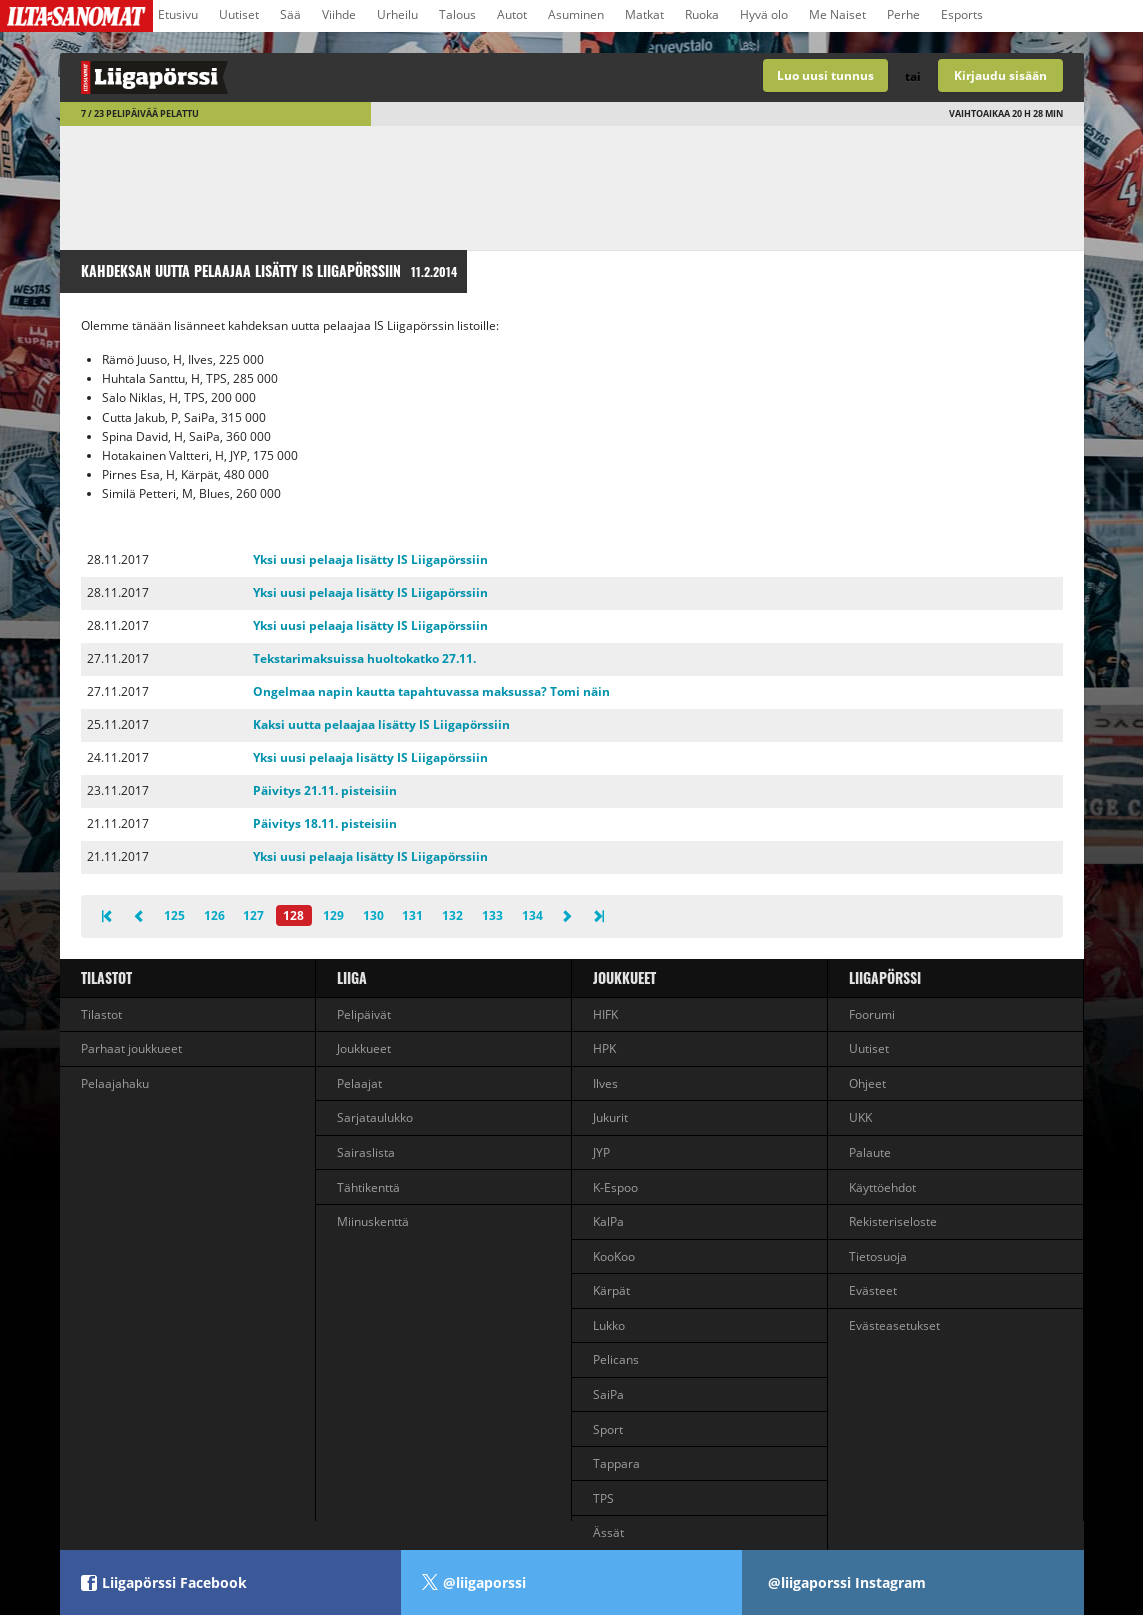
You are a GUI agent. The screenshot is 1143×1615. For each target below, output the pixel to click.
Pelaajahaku (115, 1083)
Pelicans (616, 1359)
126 (214, 915)
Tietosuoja (878, 1256)
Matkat (644, 14)
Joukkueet (364, 1048)
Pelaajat (359, 1083)
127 (253, 915)
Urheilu (397, 14)
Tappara (616, 1463)
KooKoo (614, 1256)
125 (174, 915)
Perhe (903, 14)
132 (452, 915)
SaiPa (608, 1394)
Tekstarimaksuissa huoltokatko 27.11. (364, 658)
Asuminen (576, 14)
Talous (457, 14)
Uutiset (239, 14)
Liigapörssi (885, 977)
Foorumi (872, 1014)
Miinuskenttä (373, 1221)
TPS (603, 1498)
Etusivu (178, 14)
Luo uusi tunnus (825, 75)
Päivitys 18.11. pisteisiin (325, 823)
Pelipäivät (364, 1014)
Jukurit (610, 1117)
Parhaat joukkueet (131, 1048)
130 (373, 915)
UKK (860, 1117)
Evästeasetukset (894, 1325)
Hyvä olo (764, 14)
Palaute (870, 1152)
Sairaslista (366, 1152)
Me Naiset (837, 14)
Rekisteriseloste (893, 1221)
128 (293, 915)
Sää (290, 14)
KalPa (608, 1221)
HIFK (605, 1014)
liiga (352, 977)
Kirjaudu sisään (1000, 75)
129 (333, 915)
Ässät (608, 1532)
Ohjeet (867, 1083)
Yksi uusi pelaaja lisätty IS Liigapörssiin (370, 559)
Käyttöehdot (882, 1187)
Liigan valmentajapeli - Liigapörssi (316, 77)
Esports (962, 14)
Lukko (609, 1325)
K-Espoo (615, 1187)
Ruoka (702, 14)
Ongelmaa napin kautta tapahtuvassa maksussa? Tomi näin (431, 691)
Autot (512, 14)
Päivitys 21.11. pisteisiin (325, 790)
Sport (608, 1429)
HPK (604, 1048)
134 (532, 915)
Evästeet (873, 1290)
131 (412, 915)
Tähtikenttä (368, 1187)
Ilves (605, 1083)
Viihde (339, 14)
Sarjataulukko (375, 1117)
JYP (601, 1152)
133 (492, 915)
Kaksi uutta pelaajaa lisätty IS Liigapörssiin (381, 724)
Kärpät (611, 1290)
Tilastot (106, 977)
